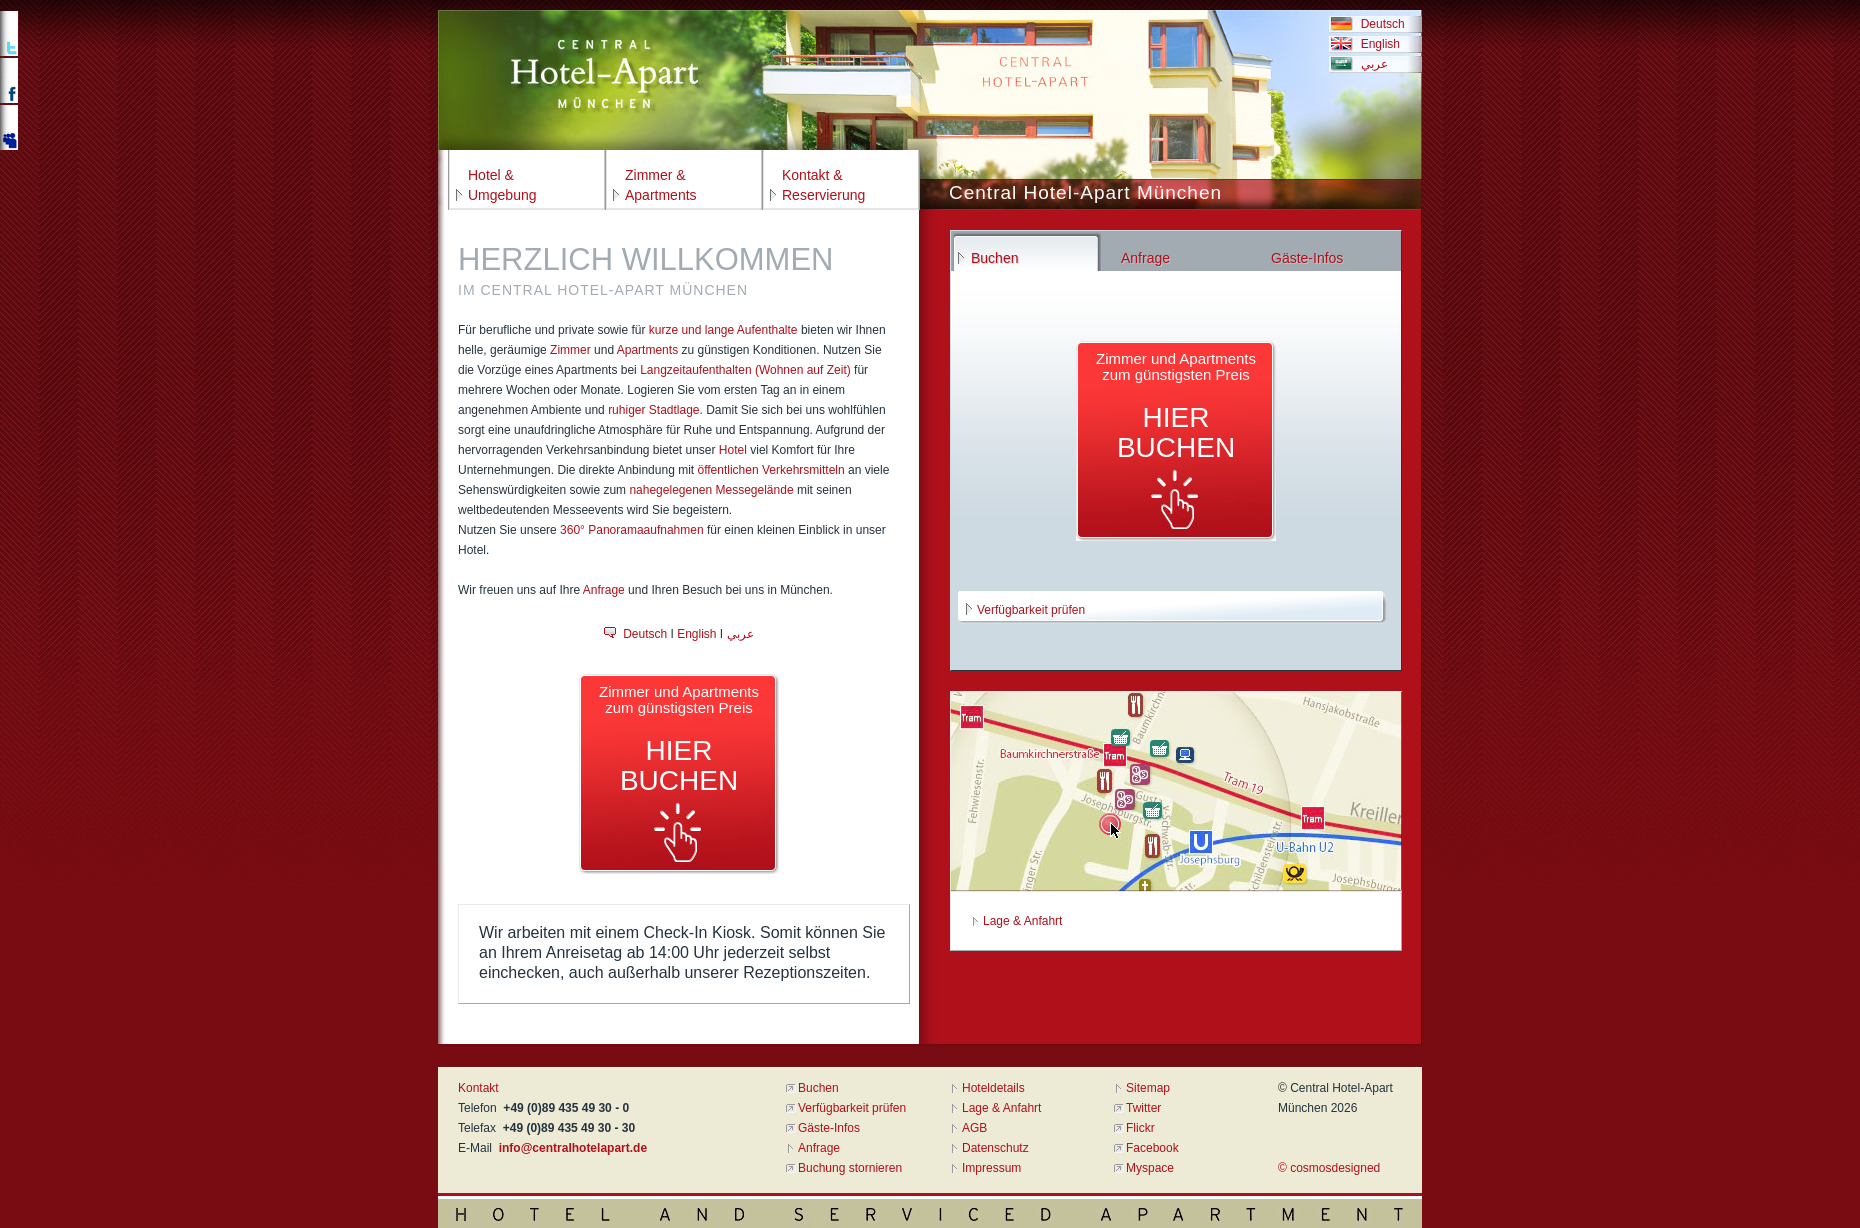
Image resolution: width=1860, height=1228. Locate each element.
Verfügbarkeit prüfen (1031, 610)
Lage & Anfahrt (1022, 921)
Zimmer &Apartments (661, 185)
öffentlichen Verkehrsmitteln (770, 470)
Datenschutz (995, 1148)
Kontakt (478, 1088)
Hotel (733, 450)
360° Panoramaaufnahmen (632, 530)
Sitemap (1148, 1088)
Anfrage (604, 590)
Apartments (647, 350)
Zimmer (570, 350)
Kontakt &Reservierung (823, 185)
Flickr (1140, 1128)
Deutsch (1379, 24)
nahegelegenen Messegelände (711, 490)
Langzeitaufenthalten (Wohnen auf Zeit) (745, 370)
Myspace (1150, 1168)
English (1377, 44)
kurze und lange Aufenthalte (723, 330)
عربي (1371, 64)
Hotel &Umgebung (502, 185)
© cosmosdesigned (1329, 1168)
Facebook (1152, 1148)
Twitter (1143, 1108)
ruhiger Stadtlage (653, 410)
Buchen (818, 1088)
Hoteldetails (993, 1088)
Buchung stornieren (850, 1168)
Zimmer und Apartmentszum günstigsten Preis (679, 739)
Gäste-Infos (829, 1128)
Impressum (991, 1168)
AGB (974, 1128)
